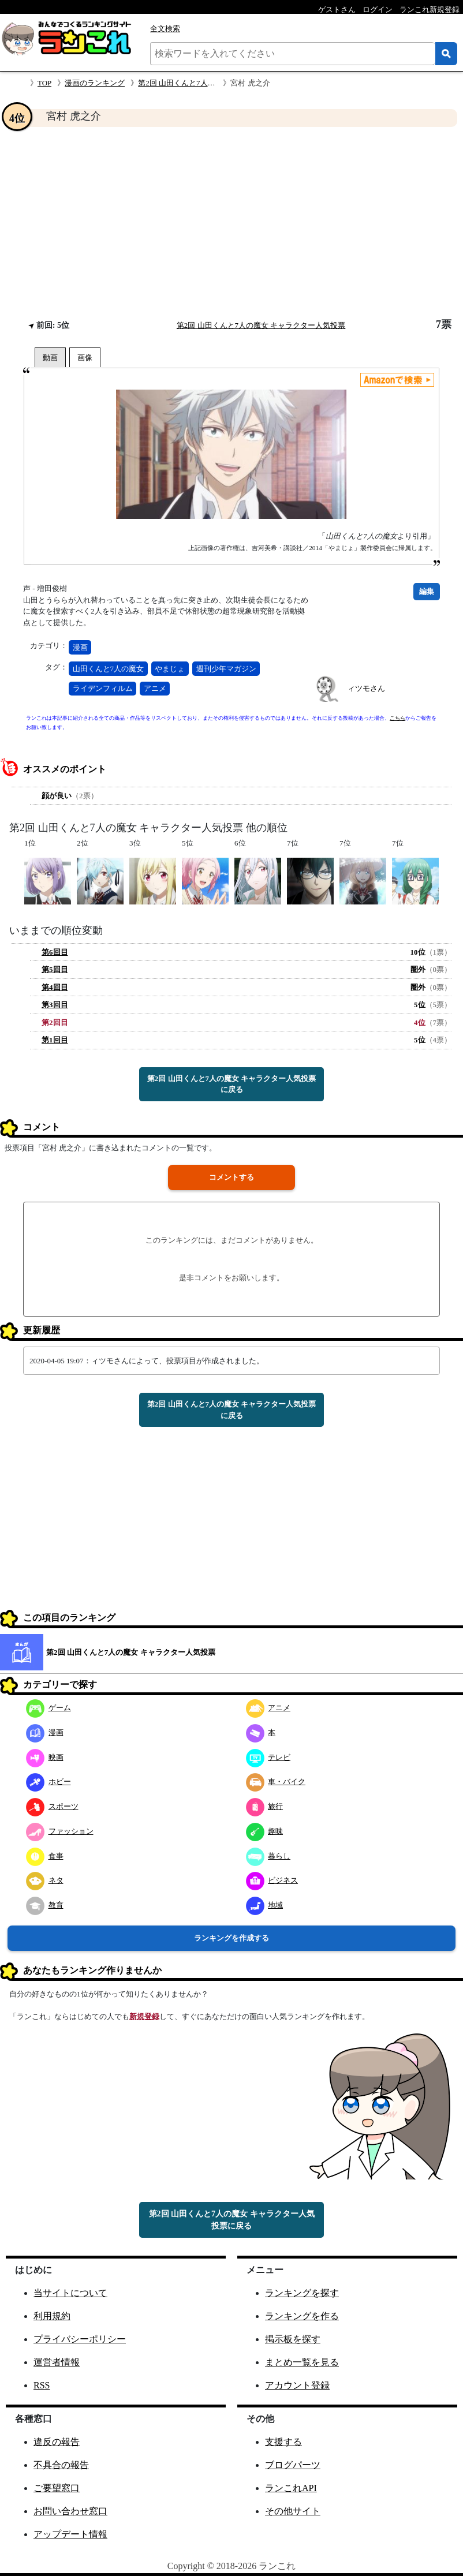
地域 (264, 1905)
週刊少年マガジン (226, 668)
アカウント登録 (297, 2385)
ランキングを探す (302, 2293)
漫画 (80, 647)
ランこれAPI (291, 2488)
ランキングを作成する (231, 1938)
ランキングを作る (302, 2316)
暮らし (268, 1856)
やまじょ (170, 668)
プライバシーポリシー (79, 2339)
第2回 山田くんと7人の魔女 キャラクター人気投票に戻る (231, 1084)
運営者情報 (56, 2362)
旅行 (264, 1806)
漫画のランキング (95, 82)
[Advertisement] (231, 223)
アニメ (155, 688)
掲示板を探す (292, 2339)
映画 (45, 1757)
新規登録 (144, 2016)
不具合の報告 (61, 2465)
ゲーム (48, 1707)
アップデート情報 (70, 2534)
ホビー (48, 1781)
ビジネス (272, 1880)
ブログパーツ (292, 2465)
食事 (45, 1856)
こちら (397, 718)
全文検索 (165, 28)
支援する (283, 2442)
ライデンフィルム (103, 688)
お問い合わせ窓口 (70, 2511)
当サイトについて (70, 2293)
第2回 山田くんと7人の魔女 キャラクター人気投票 (261, 325)
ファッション (60, 1831)
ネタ (45, 1880)
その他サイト (292, 2511)
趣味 (264, 1831)
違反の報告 (56, 2442)
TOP (44, 82)
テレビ (268, 1757)
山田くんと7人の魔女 (108, 668)
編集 (426, 591)
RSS (41, 2385)
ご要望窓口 (56, 2488)
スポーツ (52, 1806)
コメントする (231, 1177)
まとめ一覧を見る (302, 2362)
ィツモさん (366, 688)
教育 (45, 1905)
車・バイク (276, 1781)
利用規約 (51, 2316)
